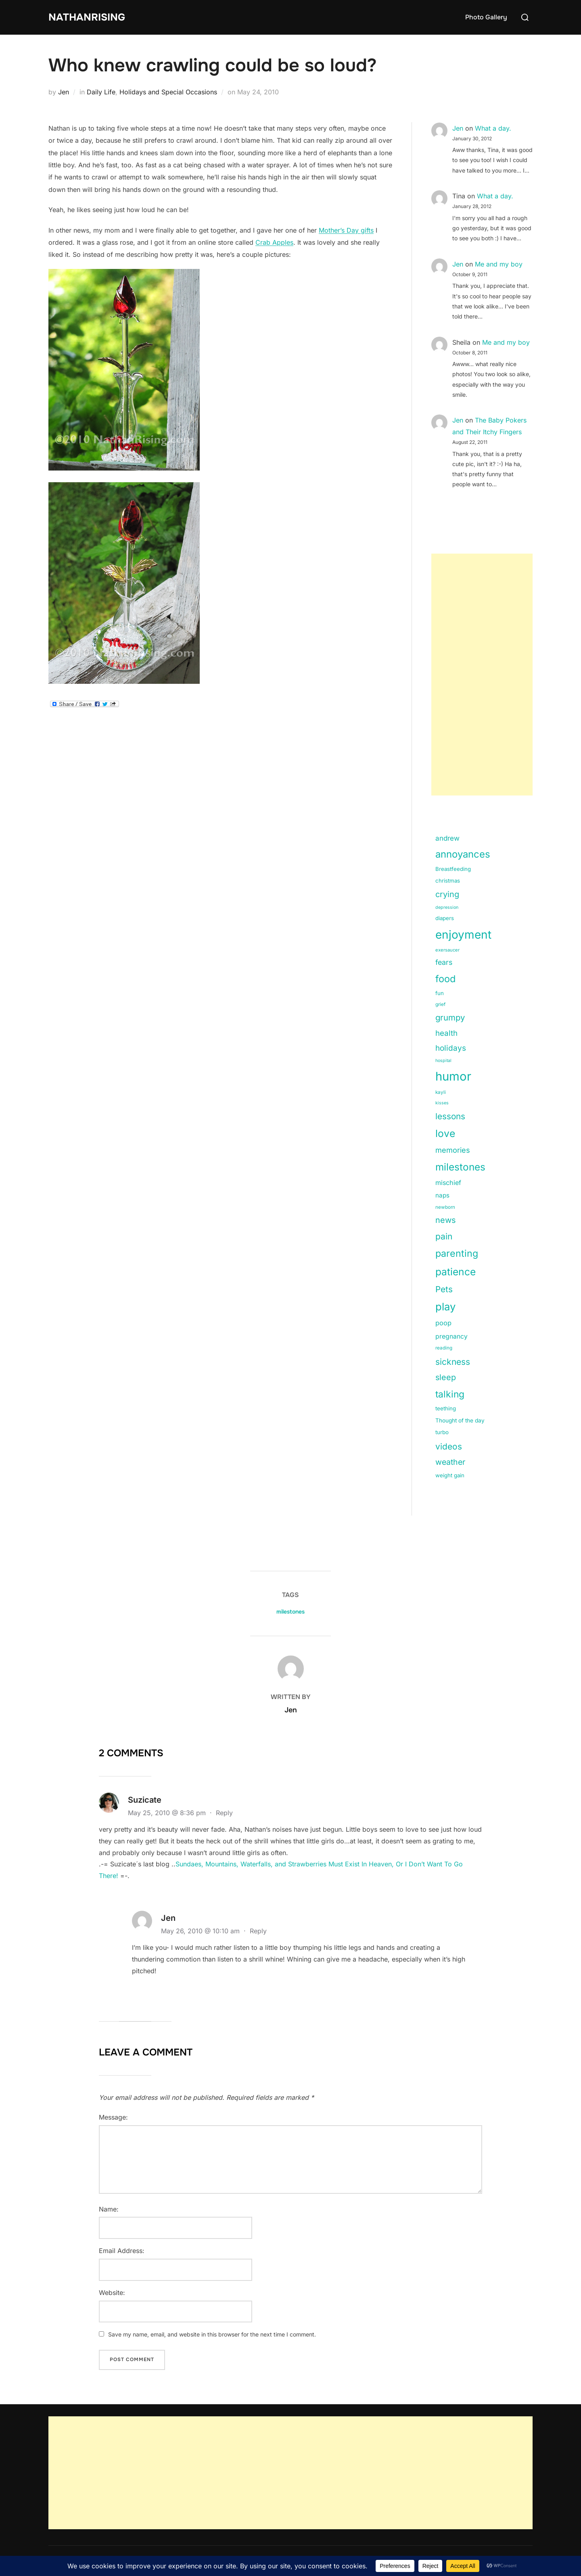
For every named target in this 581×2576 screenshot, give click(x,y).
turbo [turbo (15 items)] (442, 1432)
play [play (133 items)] (445, 1306)
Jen (63, 92)
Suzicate (144, 1800)
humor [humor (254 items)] (453, 1076)
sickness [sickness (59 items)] (452, 1362)
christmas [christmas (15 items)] (447, 880)
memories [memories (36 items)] (452, 1149)
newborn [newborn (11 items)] (445, 1207)
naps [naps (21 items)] (442, 1195)
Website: (112, 2293)
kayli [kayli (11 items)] (440, 1092)
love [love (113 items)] (445, 1133)
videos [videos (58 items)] (448, 1446)
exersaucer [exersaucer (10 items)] (447, 950)
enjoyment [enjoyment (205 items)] (463, 934)
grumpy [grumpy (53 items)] (450, 1017)
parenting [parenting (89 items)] (456, 1253)
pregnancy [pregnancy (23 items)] (451, 1336)
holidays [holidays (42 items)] (450, 1048)
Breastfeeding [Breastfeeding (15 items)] (453, 869)
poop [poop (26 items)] (443, 1323)
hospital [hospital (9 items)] (443, 1060)
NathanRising (88, 17)
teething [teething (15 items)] (445, 1408)
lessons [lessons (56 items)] (450, 1116)
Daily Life (101, 92)
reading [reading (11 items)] (443, 1348)
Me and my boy (498, 264)
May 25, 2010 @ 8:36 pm (168, 1813)
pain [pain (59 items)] (443, 1236)
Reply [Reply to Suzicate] (224, 1813)
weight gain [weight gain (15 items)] (449, 1475)
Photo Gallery (486, 17)
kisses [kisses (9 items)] (442, 1103)
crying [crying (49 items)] (447, 894)
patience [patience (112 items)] (455, 1272)
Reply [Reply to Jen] (258, 1931)
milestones (290, 1611)
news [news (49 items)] (445, 1220)
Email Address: (121, 2251)
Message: (113, 2117)
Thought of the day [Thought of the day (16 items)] (460, 1420)
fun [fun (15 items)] (439, 993)
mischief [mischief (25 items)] (448, 1183)
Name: (109, 2209)
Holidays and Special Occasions (168, 92)
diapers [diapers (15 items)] (444, 918)
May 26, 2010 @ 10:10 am (201, 1931)
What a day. (493, 128)
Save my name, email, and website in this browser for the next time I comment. (212, 2334)
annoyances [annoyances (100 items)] (462, 854)
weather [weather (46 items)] (450, 1462)
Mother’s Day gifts (346, 230)
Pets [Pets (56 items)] (444, 1289)
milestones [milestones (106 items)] (460, 1167)
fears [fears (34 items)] (443, 962)
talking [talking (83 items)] (449, 1394)
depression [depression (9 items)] (446, 907)
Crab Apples (274, 242)
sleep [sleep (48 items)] (445, 1377)
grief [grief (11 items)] (440, 1004)
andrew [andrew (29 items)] (447, 838)
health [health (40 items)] (446, 1033)
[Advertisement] (482, 674)
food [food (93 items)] (445, 979)
